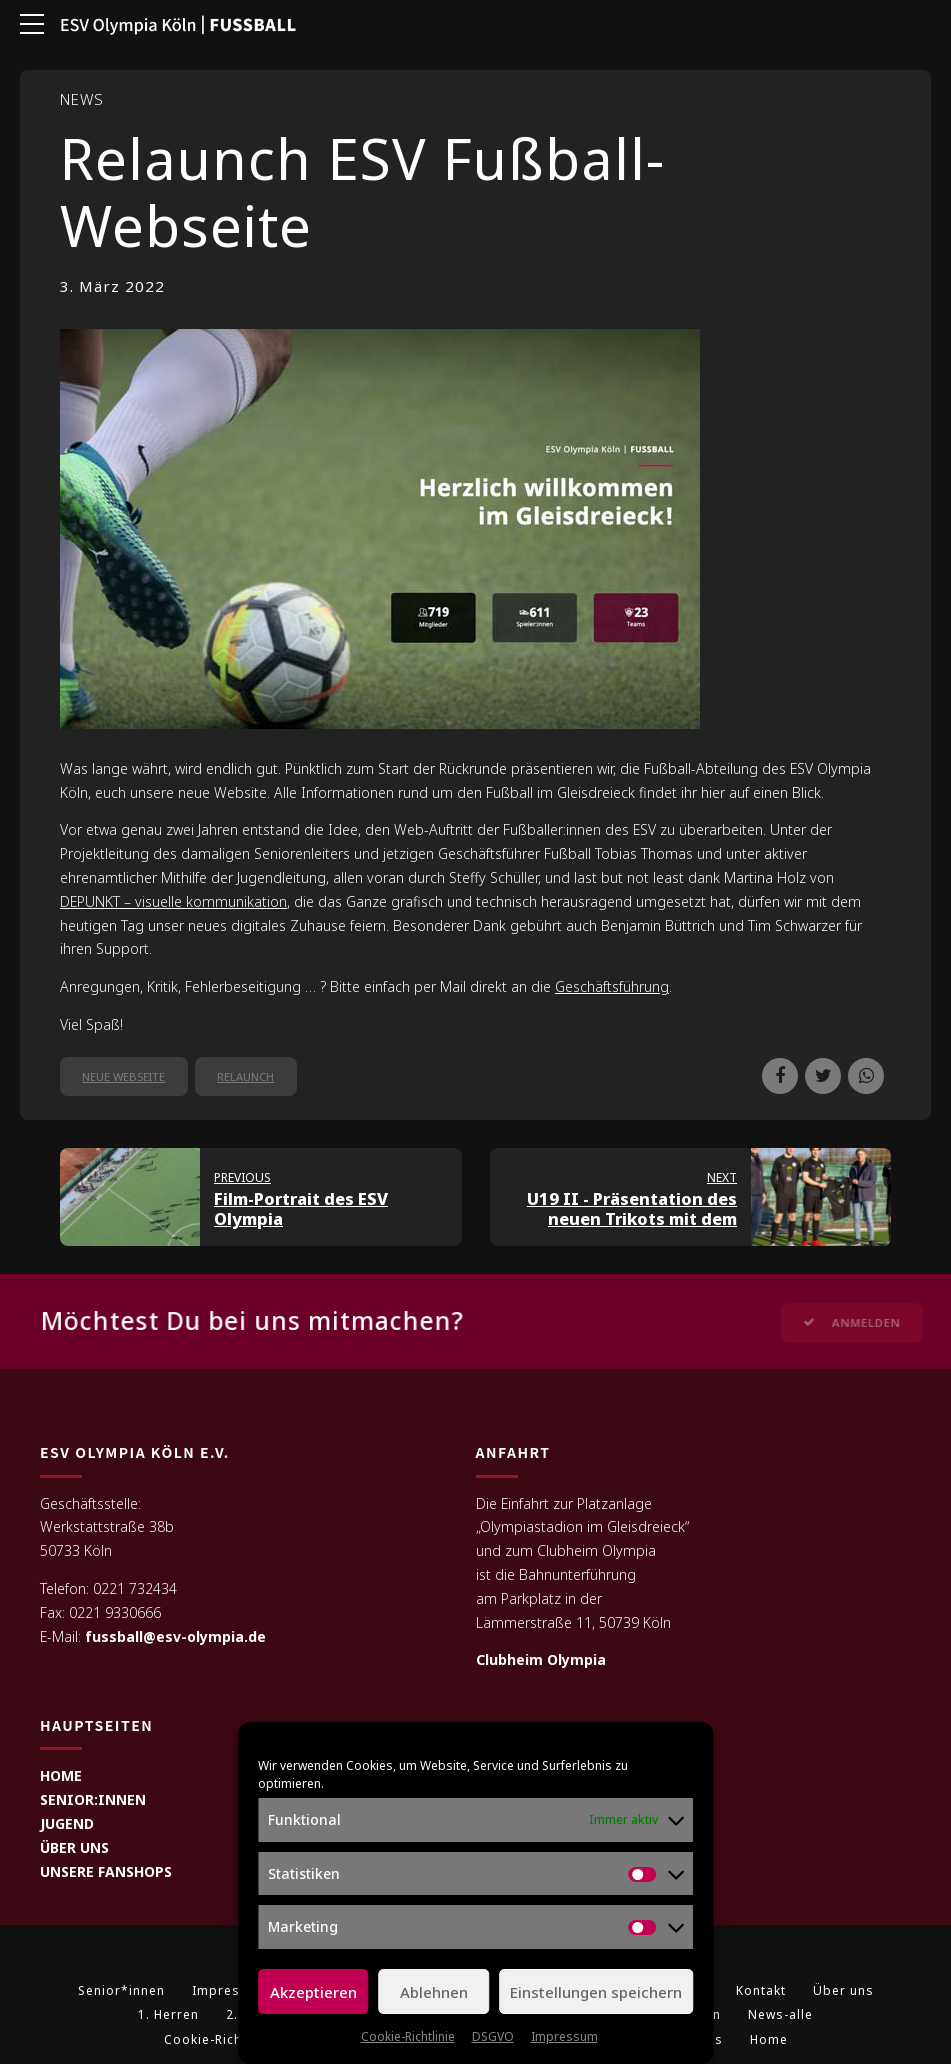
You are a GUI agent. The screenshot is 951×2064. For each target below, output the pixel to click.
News (82, 99)
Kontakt (761, 1990)
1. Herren (168, 2015)
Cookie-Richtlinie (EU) (234, 2040)
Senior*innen (121, 1990)
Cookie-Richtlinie (408, 2036)
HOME (61, 1776)
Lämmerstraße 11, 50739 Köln (573, 1623)
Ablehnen (434, 1992)
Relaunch (245, 1076)
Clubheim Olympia (541, 1660)
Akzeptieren (313, 1992)
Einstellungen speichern (596, 1992)
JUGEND (67, 1824)
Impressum (564, 2036)
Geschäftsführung (612, 986)
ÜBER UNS (74, 1848)
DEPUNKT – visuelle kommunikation (173, 901)
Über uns (843, 1990)
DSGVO (493, 2036)
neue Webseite (123, 1076)
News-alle (780, 2015)
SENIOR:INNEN (93, 1800)
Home (769, 2040)
